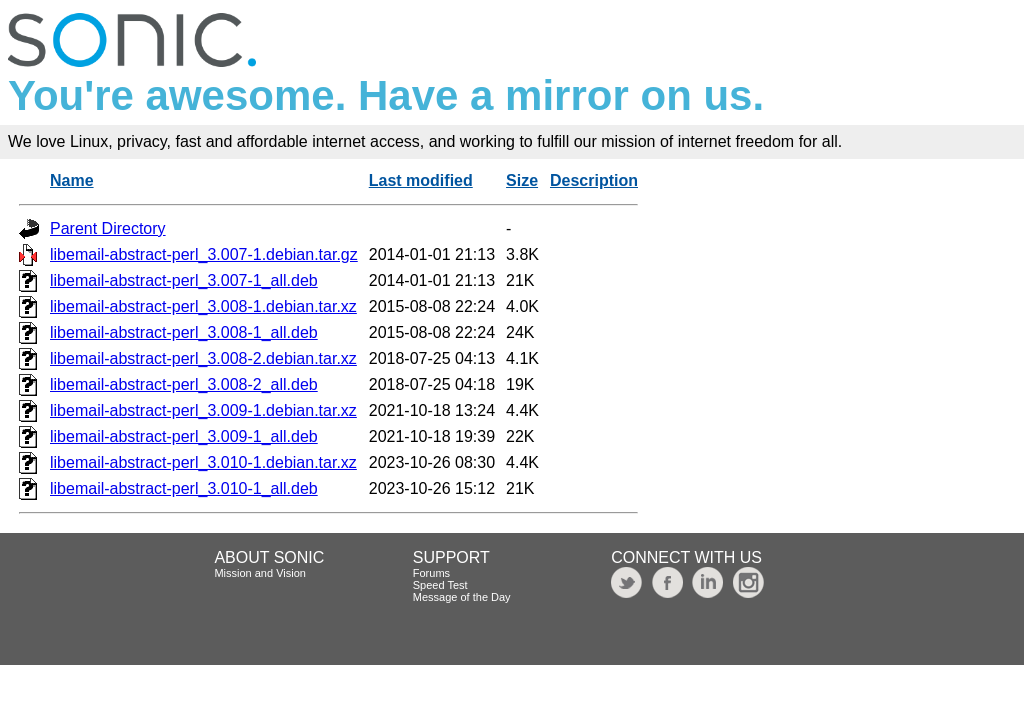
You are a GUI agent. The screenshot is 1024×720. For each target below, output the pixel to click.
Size (522, 180)
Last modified (421, 180)
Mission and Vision (260, 573)
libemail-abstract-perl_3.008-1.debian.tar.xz (203, 306)
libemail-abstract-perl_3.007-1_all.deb (184, 280)
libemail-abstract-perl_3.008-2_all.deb (184, 384)
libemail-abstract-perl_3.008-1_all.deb (184, 332)
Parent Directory (108, 228)
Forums (431, 573)
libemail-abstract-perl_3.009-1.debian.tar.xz (203, 410)
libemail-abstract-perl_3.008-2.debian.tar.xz (203, 358)
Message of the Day (462, 597)
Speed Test (440, 585)
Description (594, 180)
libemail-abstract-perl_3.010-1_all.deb (184, 488)
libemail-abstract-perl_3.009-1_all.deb (184, 436)
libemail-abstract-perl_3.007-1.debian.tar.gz (204, 254)
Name (72, 180)
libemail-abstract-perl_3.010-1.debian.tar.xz (203, 462)
